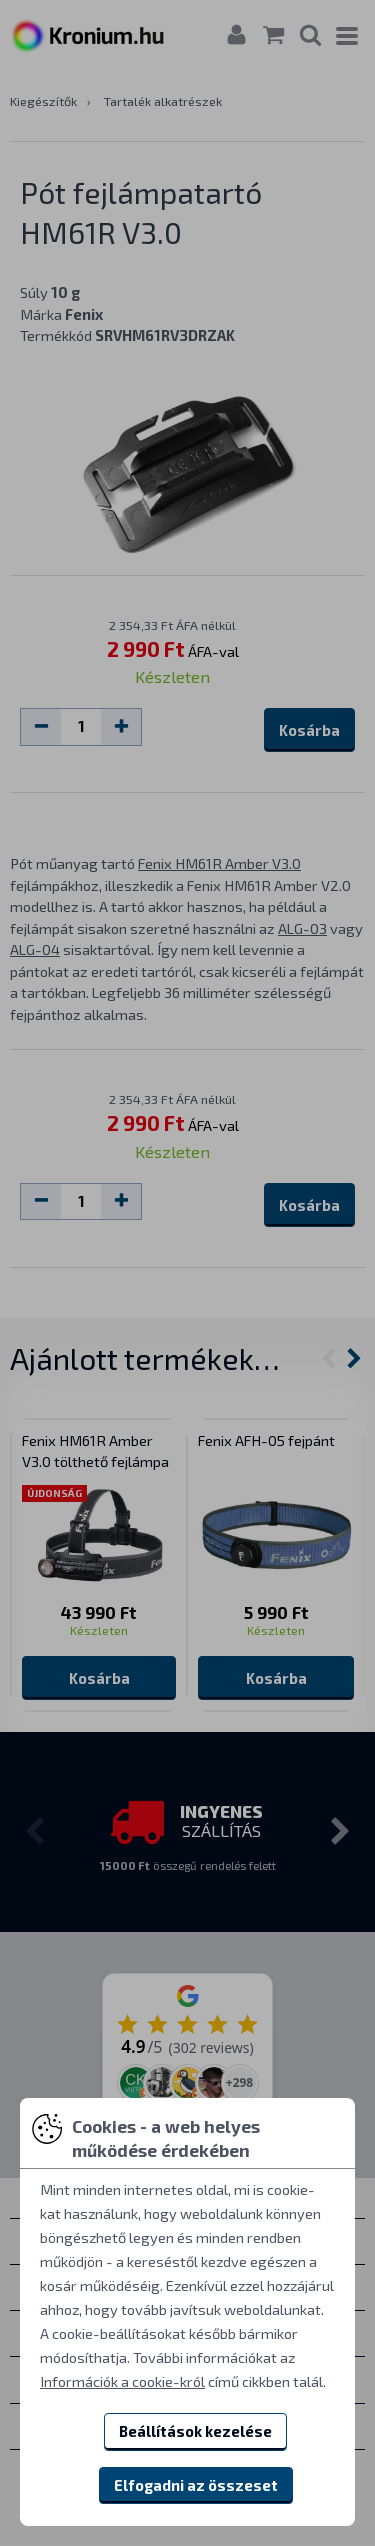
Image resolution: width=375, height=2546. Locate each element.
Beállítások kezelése (195, 2431)
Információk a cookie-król (122, 2381)
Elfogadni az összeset (196, 2485)
